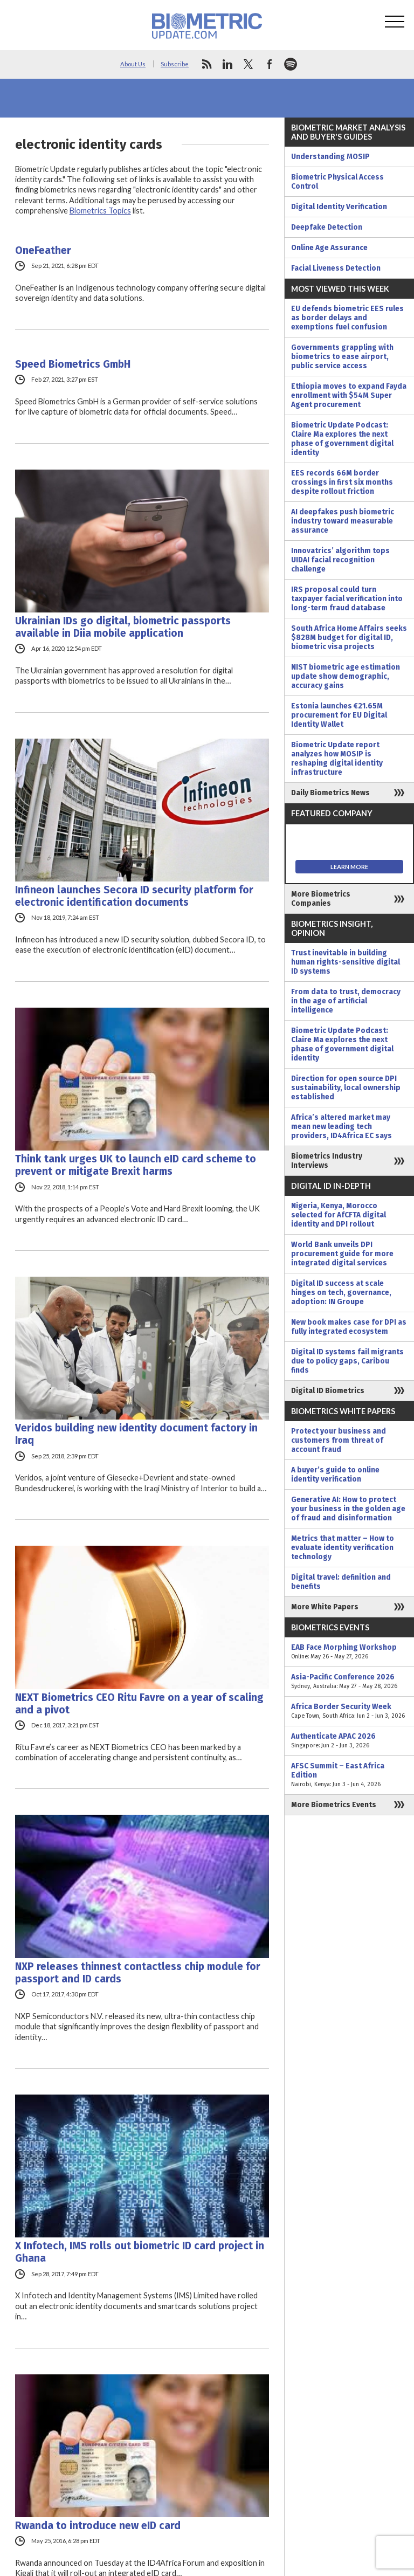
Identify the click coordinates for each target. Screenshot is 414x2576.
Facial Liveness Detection (336, 268)
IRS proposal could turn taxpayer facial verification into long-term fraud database (347, 598)
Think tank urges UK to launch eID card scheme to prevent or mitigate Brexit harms (135, 1165)
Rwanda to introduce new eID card (98, 2525)
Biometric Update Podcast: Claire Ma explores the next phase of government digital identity (342, 439)
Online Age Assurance (329, 247)
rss (206, 64)
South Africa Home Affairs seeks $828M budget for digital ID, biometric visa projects (349, 637)
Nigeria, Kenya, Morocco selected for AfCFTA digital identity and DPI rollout (338, 1215)
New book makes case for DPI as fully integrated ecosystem (348, 1327)
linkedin (227, 64)
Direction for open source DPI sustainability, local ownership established (346, 1087)
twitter (248, 64)
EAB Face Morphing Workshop (349, 1652)
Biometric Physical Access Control (337, 182)
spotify (290, 64)
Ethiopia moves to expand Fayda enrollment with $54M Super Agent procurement (348, 395)
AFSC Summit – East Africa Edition (349, 1775)
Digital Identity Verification (339, 206)
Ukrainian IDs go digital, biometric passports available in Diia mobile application (123, 627)
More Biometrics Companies (320, 899)
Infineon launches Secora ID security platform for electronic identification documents (134, 896)
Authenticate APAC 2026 (349, 1741)
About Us (133, 63)
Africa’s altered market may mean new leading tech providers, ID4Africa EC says (341, 1126)
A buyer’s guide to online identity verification (335, 1474)
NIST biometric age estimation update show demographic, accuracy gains (345, 676)
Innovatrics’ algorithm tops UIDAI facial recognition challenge (340, 560)
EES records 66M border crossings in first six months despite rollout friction (342, 482)
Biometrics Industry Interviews (326, 1161)
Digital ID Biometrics (327, 1390)
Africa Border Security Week (349, 1711)
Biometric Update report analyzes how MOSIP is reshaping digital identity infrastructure (337, 758)
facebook (269, 64)
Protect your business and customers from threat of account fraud (338, 1440)
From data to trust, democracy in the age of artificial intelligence (346, 1001)
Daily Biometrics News (330, 792)
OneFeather (43, 250)
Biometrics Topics (100, 210)
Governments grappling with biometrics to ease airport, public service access (342, 356)
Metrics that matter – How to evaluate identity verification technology (342, 1547)
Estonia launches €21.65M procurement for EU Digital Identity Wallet (339, 715)
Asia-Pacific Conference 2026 (349, 1681)
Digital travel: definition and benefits (341, 1582)
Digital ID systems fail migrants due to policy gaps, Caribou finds (347, 1361)
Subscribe (175, 63)
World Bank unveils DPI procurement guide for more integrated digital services (342, 1254)
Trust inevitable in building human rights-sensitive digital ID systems (345, 962)
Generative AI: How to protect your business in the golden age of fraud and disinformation (348, 1509)
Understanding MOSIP (330, 156)
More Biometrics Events (333, 1804)
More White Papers (324, 1606)
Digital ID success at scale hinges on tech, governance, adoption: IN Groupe (341, 1292)
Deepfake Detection (326, 227)
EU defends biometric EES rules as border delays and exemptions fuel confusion (347, 318)
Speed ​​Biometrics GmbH (72, 364)
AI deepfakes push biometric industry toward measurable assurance (342, 521)
